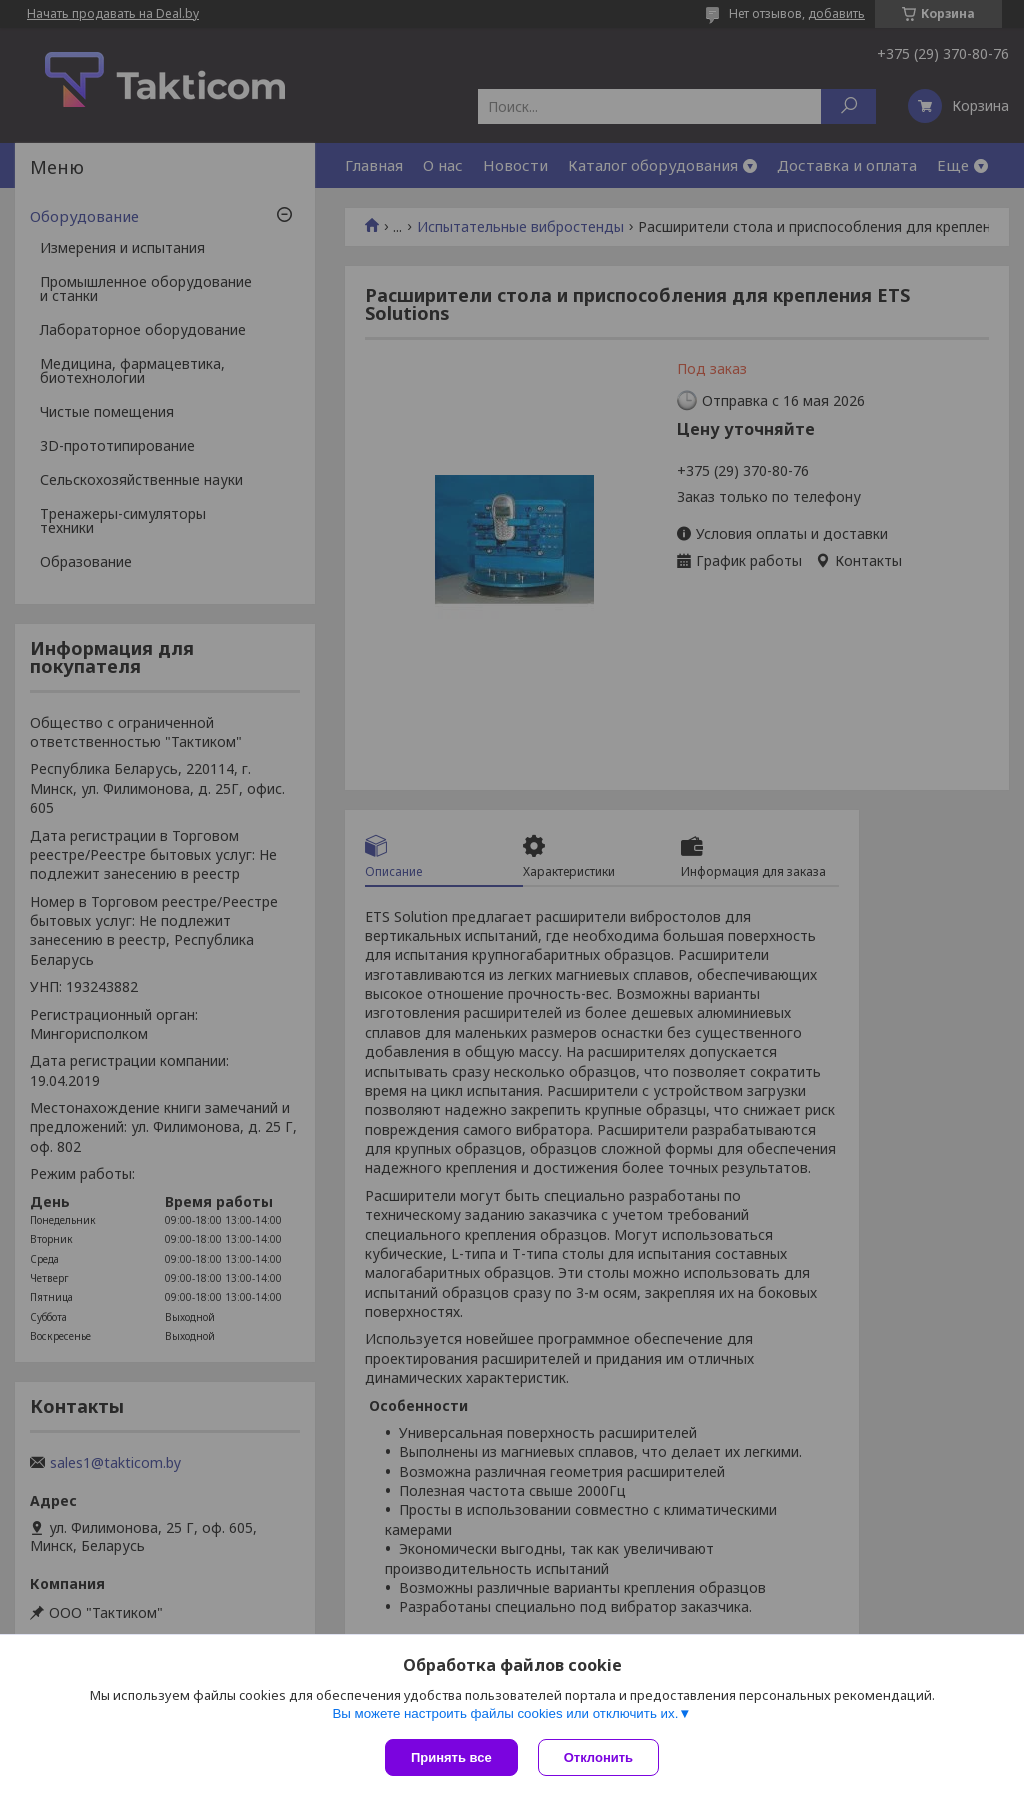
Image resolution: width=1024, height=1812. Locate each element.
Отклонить (598, 1757)
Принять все (451, 1757)
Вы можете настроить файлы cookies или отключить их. (505, 1713)
